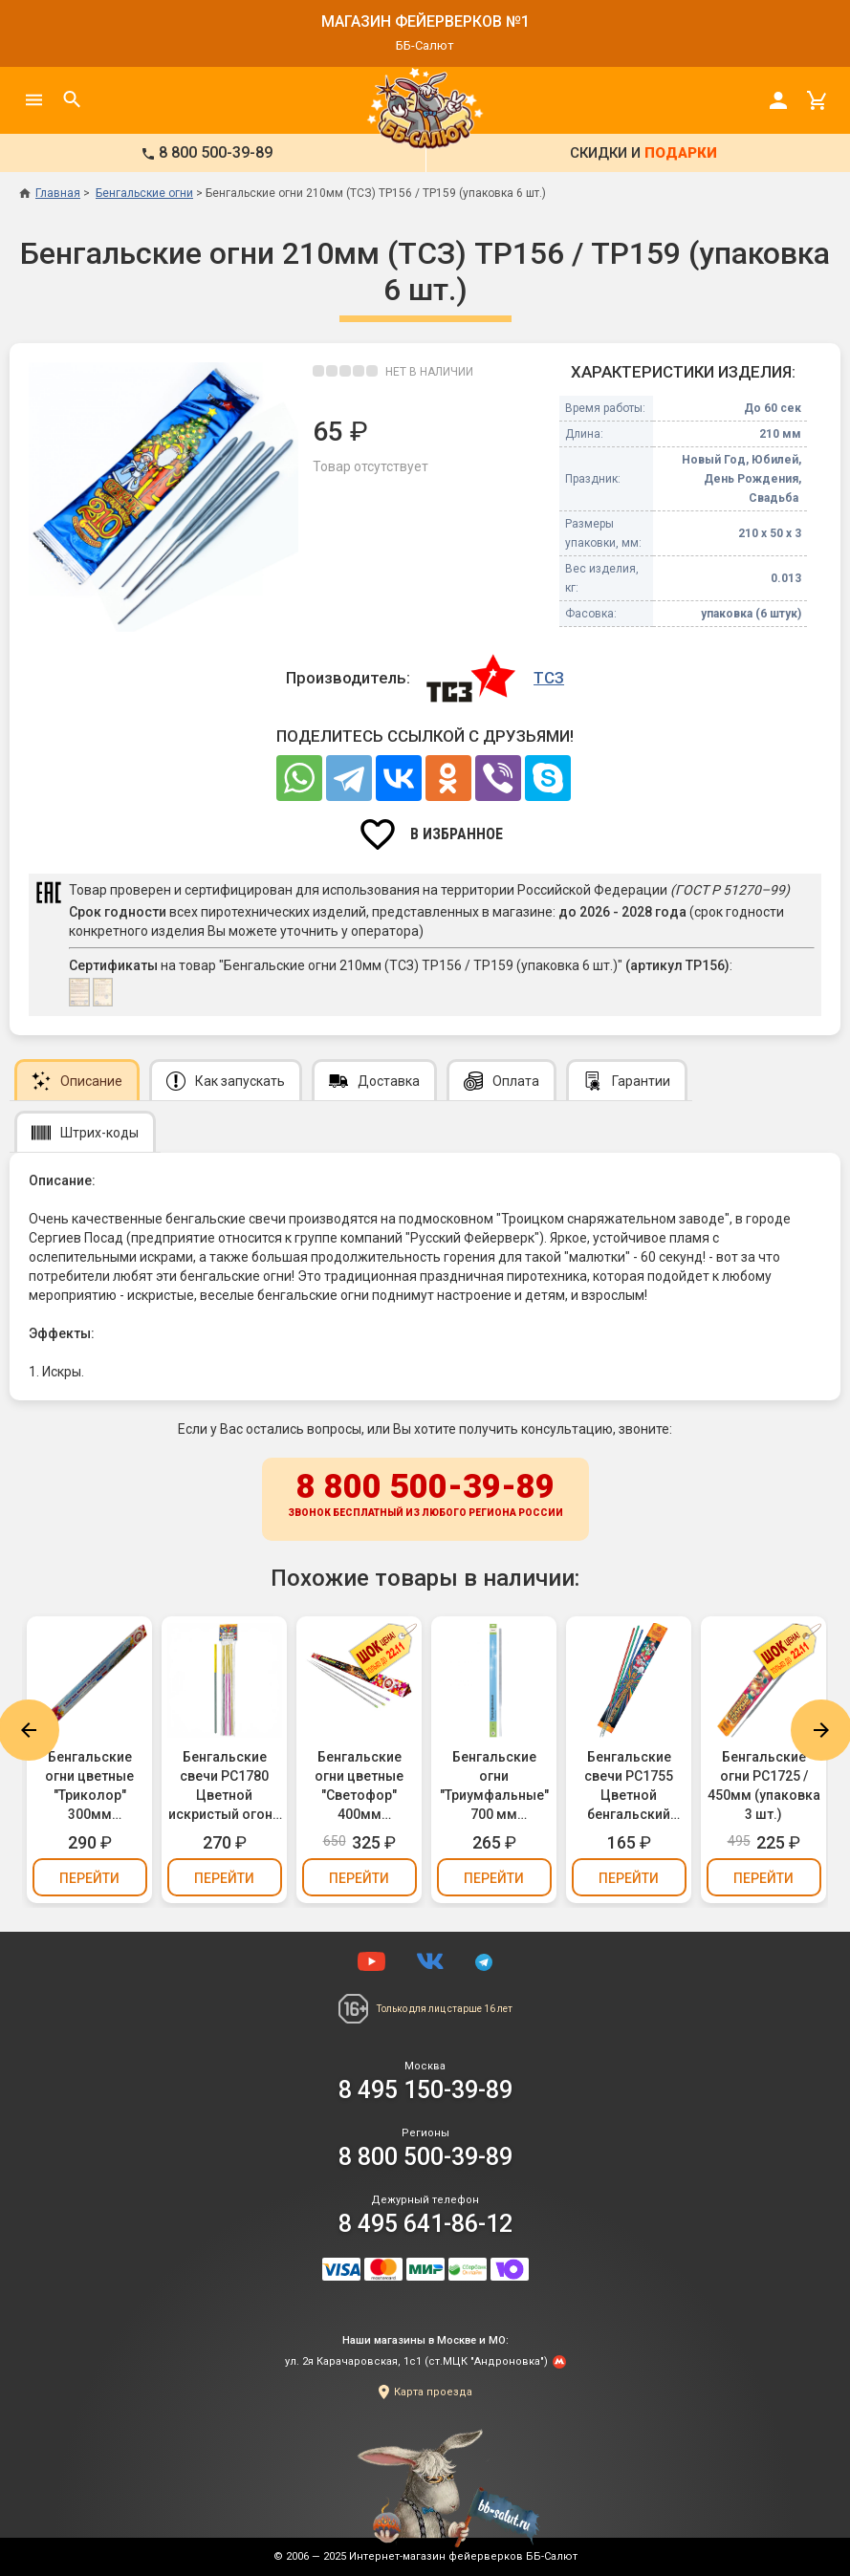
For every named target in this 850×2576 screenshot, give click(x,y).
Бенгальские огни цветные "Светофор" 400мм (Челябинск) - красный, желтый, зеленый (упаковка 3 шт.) (359, 1786)
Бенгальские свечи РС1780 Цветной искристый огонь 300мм (224, 1786)
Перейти (89, 1878)
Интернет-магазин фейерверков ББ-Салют (463, 2556)
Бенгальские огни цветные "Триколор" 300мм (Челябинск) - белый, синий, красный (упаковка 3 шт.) (89, 1786)
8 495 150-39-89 (425, 2090)
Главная (49, 193)
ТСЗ (549, 677)
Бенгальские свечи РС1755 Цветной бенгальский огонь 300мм (628, 1786)
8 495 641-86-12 (425, 2224)
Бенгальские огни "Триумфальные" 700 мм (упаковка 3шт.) (494, 1786)
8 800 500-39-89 (425, 1496)
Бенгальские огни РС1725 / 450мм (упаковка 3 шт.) (764, 1785)
